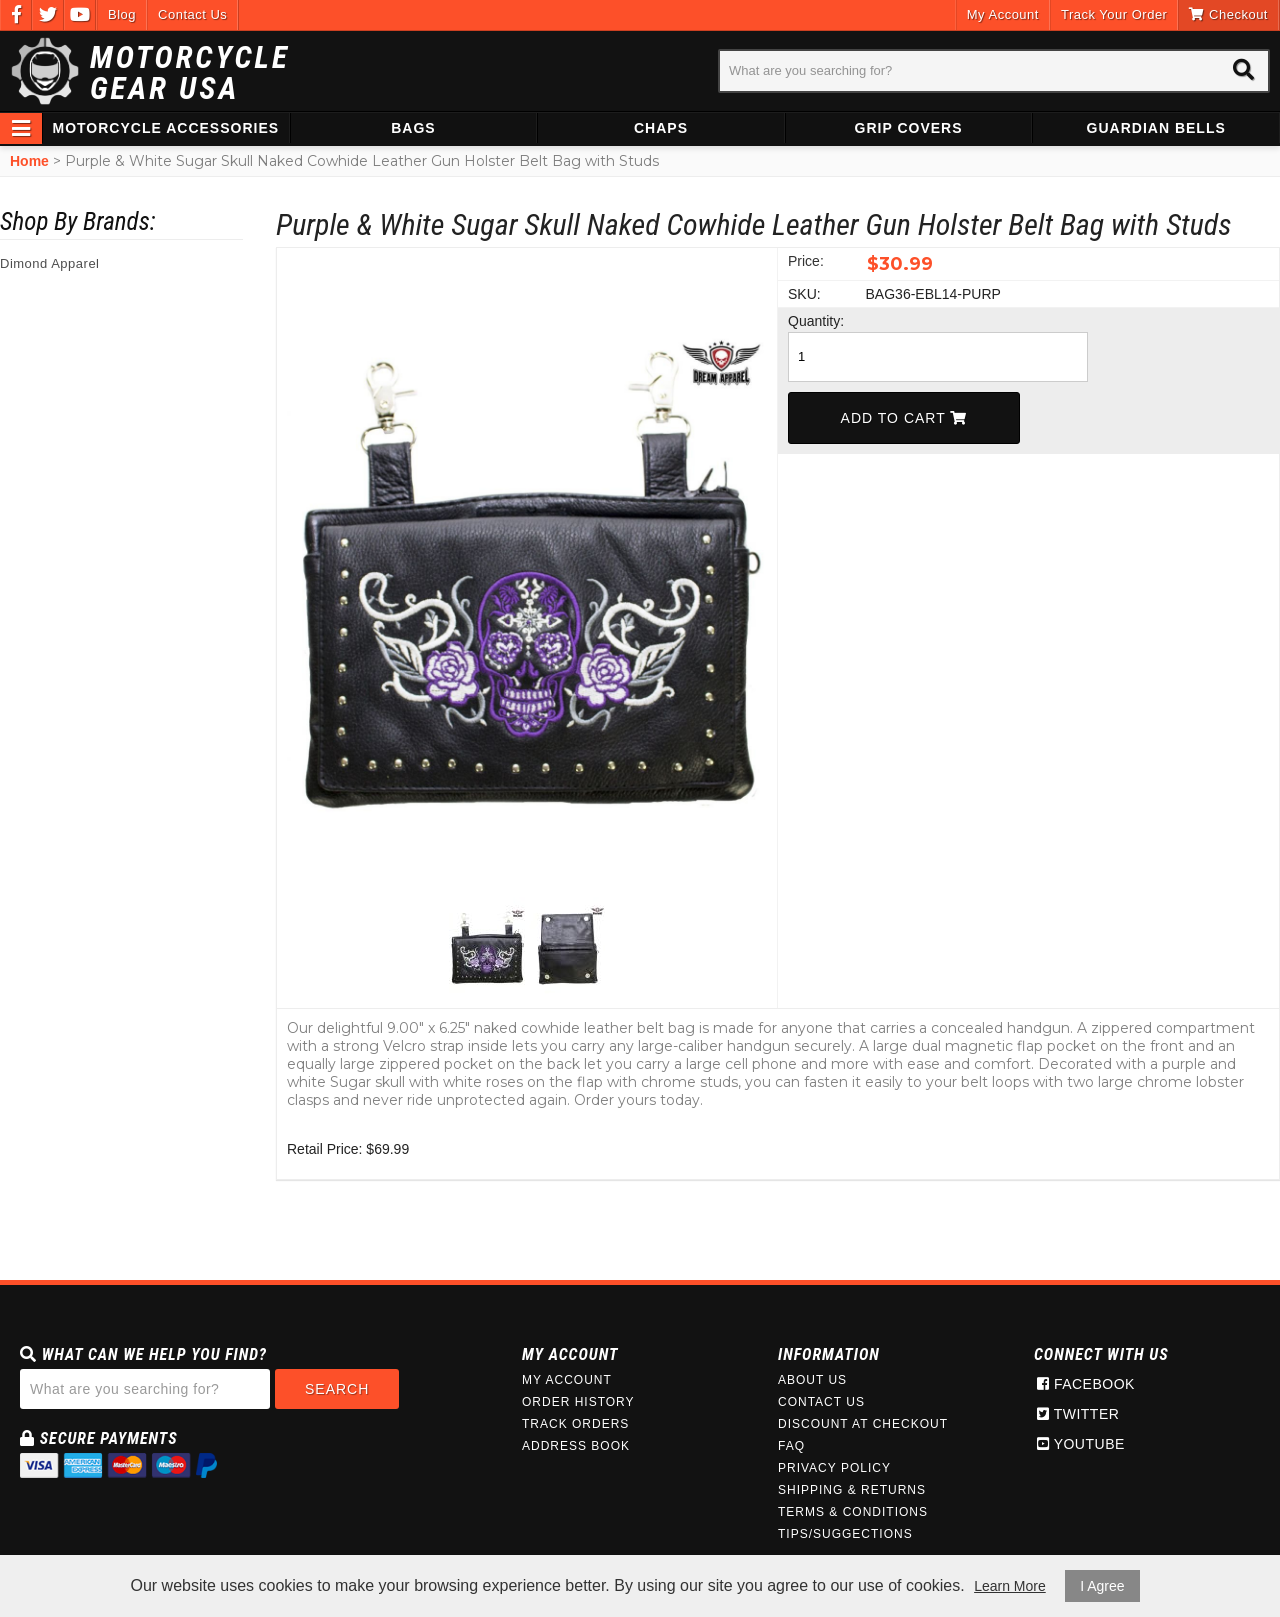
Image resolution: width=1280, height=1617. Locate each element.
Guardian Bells (1156, 128)
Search (337, 1389)
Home (29, 161)
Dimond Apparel (50, 263)
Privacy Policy (834, 1468)
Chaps (661, 128)
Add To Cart (904, 418)
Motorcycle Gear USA (190, 73)
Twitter (1078, 1414)
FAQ (791, 1446)
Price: (806, 261)
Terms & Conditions (853, 1512)
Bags (413, 128)
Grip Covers (909, 128)
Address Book (576, 1446)
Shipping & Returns (852, 1490)
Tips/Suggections (845, 1534)
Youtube (1081, 1444)
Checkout (1228, 14)
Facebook (1086, 1384)
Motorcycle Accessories (166, 128)
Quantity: (816, 321)
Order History (578, 1402)
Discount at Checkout (863, 1424)
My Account (1003, 14)
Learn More (1010, 1586)
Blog (122, 14)
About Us (812, 1380)
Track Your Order (1114, 14)
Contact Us (192, 14)
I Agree (1102, 1586)
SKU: (804, 294)
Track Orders (575, 1424)
